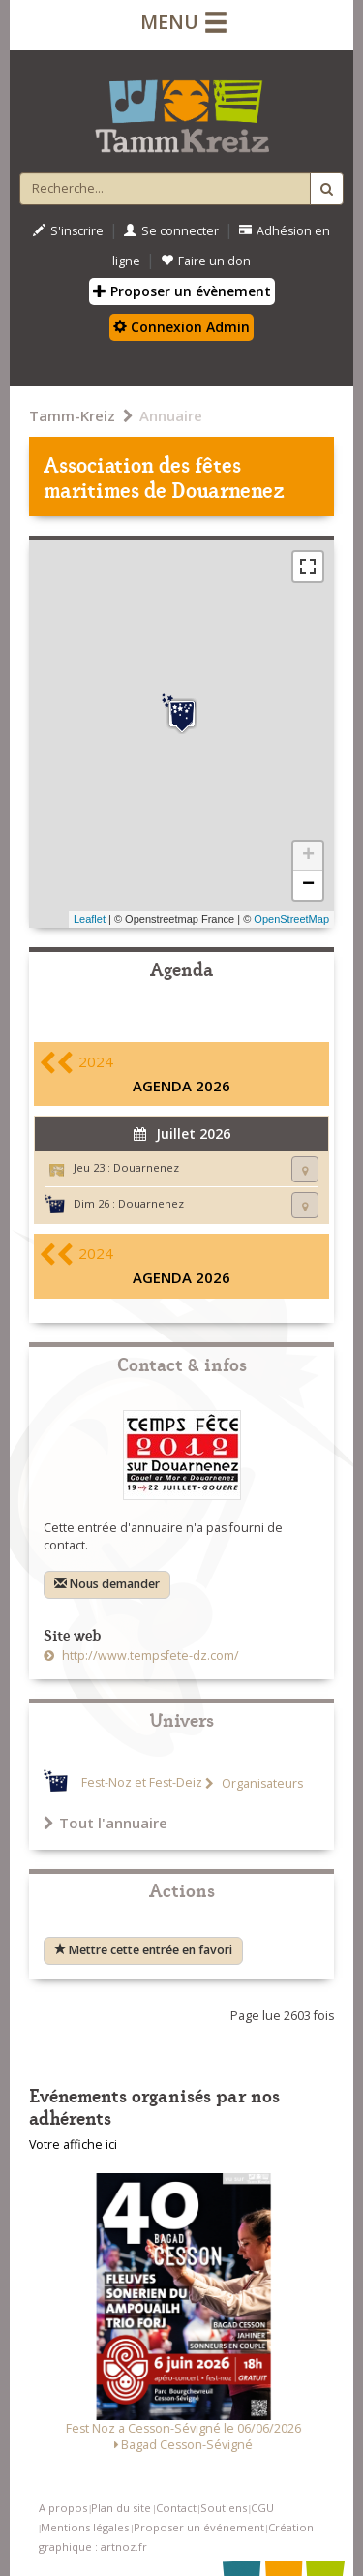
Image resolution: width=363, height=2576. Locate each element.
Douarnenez (146, 1167)
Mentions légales (85, 2527)
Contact (176, 2507)
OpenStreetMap (291, 919)
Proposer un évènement (182, 291)
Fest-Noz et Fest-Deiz (141, 1783)
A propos (63, 2507)
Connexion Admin (181, 327)
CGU (262, 2507)
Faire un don (206, 261)
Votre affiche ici (73, 2144)
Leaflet (90, 919)
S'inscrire (68, 231)
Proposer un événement (199, 2527)
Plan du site (121, 2507)
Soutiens (223, 2507)
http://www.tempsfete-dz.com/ (149, 1655)
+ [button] (308, 856)
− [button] (308, 885)
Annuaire (170, 415)
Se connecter (171, 231)
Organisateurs (261, 1783)
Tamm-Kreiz (72, 415)
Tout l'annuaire (105, 1822)
